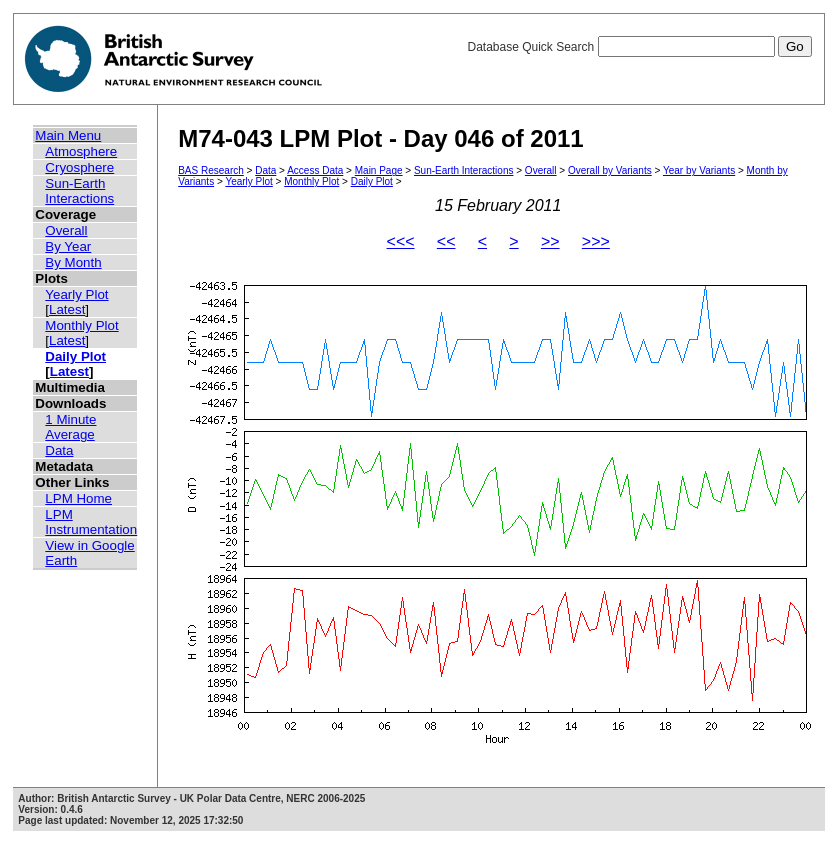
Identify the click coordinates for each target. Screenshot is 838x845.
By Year (68, 246)
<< (446, 241)
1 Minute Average (70, 427)
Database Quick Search (639, 47)
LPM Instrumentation (91, 522)
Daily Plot (75, 356)
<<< (401, 241)
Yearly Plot (76, 294)
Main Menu (68, 135)
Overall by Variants (610, 170)
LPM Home (78, 498)
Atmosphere (81, 151)
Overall (66, 230)
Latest (67, 309)
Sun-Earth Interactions (79, 191)
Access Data (315, 170)
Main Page (379, 170)
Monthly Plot (81, 325)
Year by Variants (699, 170)
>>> (596, 241)
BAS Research (211, 170)
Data (59, 450)
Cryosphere (79, 167)
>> (550, 241)
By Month (73, 262)
